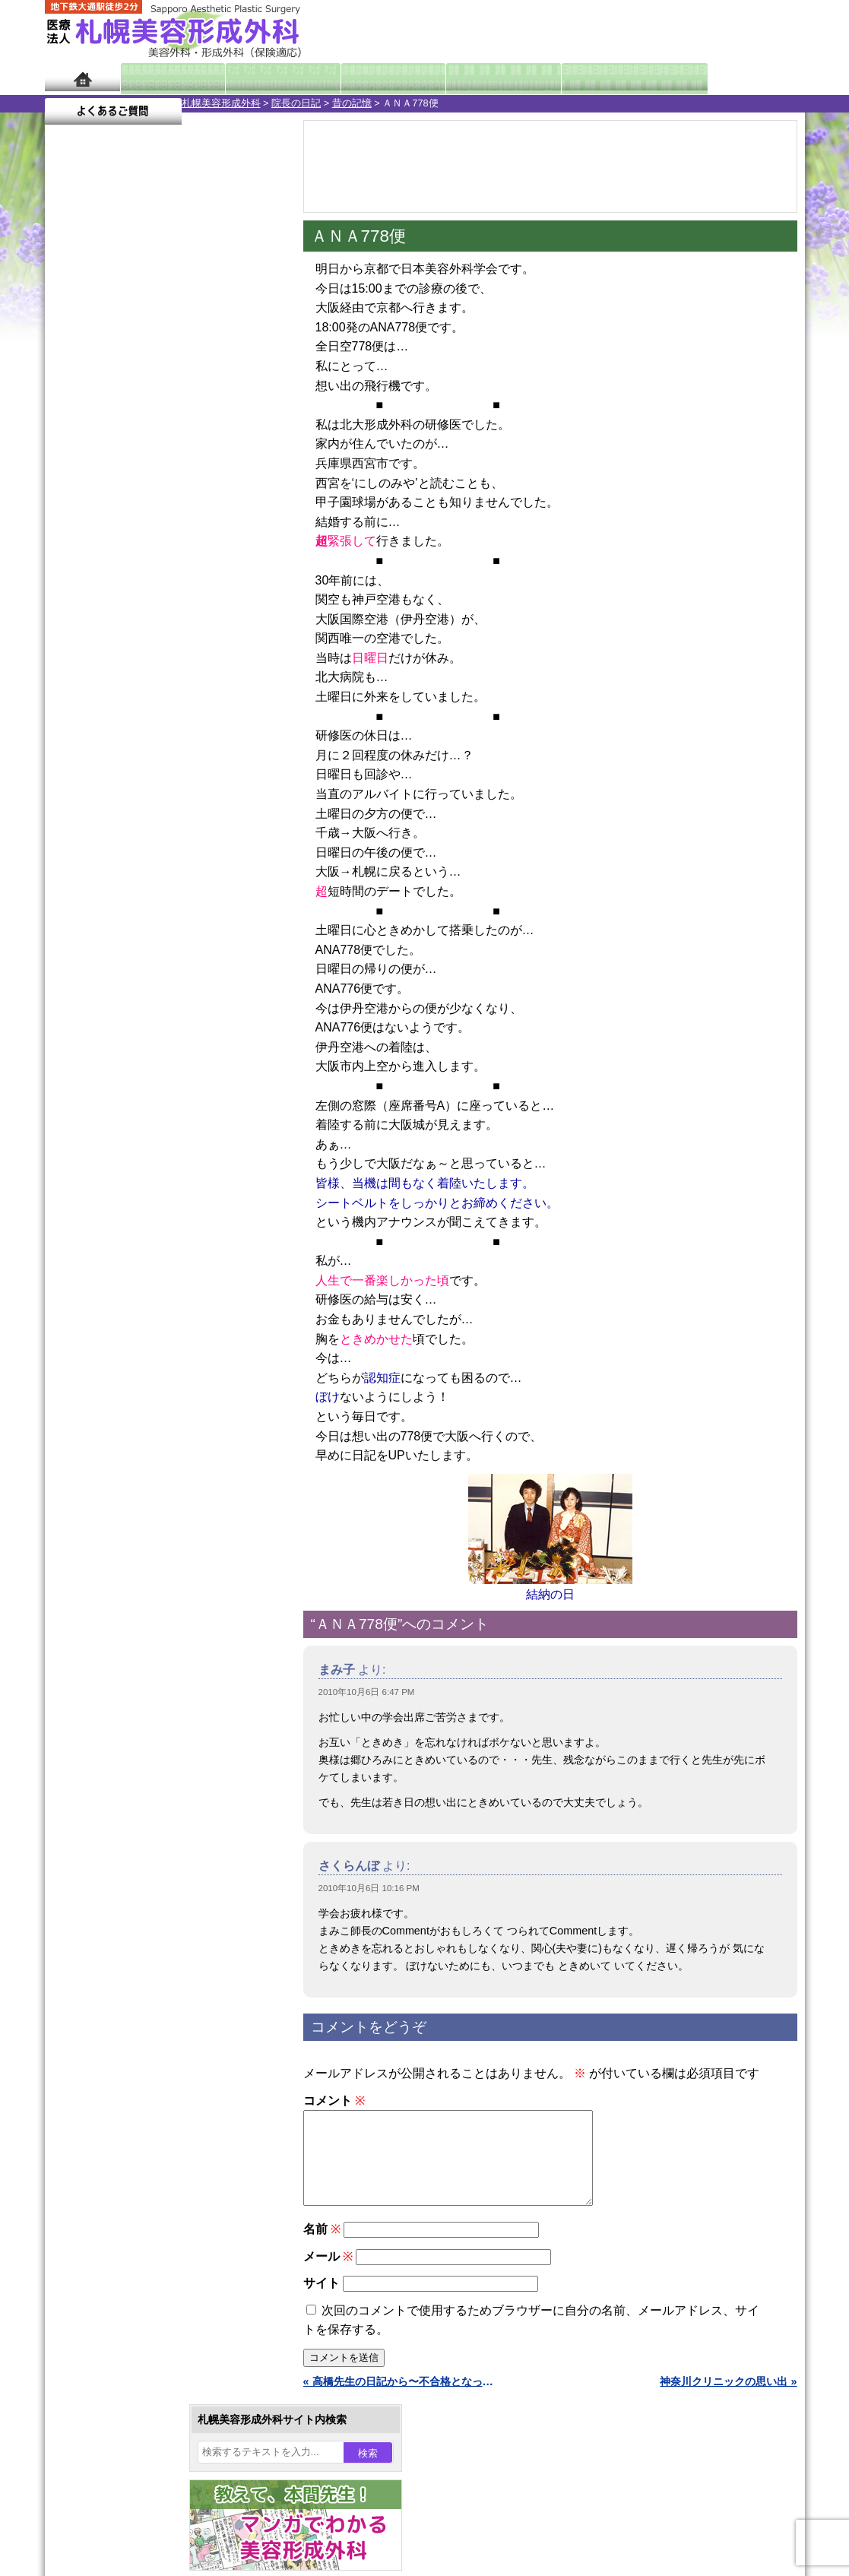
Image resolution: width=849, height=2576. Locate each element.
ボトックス (122, 1798)
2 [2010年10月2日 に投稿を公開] (245, 477)
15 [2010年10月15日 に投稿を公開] (216, 522)
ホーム (82, 78)
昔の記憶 (215, 103)
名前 (322, 2247)
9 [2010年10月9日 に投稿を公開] (245, 499)
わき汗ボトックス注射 (148, 1525)
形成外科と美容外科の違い (138, 1937)
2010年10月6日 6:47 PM (366, 1692)
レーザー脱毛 (127, 1579)
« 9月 (67, 619)
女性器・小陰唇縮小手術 (154, 1415)
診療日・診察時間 (591, 78)
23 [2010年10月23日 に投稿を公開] (245, 545)
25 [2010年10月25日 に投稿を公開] (99, 568)
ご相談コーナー (668, 30)
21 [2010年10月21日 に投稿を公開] (187, 545)
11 (164, 734)
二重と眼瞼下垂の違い (127, 1470)
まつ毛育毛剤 (127, 1689)
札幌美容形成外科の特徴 (133, 1909)
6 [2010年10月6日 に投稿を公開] (158, 499)
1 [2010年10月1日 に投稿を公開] (216, 477)
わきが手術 (150, 1497)
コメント (334, 2100)
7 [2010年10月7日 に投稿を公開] (187, 499)
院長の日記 (159, 103)
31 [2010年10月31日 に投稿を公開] (71, 591)
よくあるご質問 (736, 78)
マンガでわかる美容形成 (265, 78)
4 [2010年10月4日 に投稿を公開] (100, 499)
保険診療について (117, 2019)
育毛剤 (111, 1662)
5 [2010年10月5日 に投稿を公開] (128, 499)
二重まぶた (122, 1443)
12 (179, 734)
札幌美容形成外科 (84, 103)
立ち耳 (111, 1552)
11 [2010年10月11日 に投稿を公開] (99, 522)
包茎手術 (117, 1716)
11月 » (110, 619)
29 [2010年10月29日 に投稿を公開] (216, 568)
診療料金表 (462, 78)
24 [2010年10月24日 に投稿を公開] (71, 568)
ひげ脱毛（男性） (138, 1634)
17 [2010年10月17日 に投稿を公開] (71, 545)
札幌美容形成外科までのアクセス (154, 1964)
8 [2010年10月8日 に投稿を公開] (216, 499)
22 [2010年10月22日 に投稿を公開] (216, 545)
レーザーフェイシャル (148, 1607)
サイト (321, 2301)
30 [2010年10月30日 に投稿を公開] (245, 568)
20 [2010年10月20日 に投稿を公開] (158, 545)
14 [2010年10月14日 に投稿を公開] (187, 522)
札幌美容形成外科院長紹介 (138, 2046)
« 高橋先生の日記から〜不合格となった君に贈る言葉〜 (402, 2400)
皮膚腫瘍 (117, 1744)
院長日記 (166, 78)
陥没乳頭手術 (127, 1388)
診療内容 (363, 78)
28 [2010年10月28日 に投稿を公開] (187, 568)
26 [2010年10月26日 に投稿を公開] (128, 568)
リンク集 (95, 2073)
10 (149, 734)
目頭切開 (117, 1771)
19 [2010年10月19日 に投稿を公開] (128, 545)
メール (328, 2274)
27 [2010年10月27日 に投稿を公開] (158, 568)
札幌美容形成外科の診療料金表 (148, 1991)
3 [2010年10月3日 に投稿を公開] (71, 499)
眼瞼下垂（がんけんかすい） (164, 1361)
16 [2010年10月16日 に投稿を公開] (245, 522)
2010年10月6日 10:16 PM (369, 1888)
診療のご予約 (759, 30)
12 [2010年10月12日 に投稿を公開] (128, 522)
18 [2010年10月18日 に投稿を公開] (99, 545)
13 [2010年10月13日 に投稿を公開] (158, 522)
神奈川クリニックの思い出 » (728, 2400)
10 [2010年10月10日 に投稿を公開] (71, 522)
